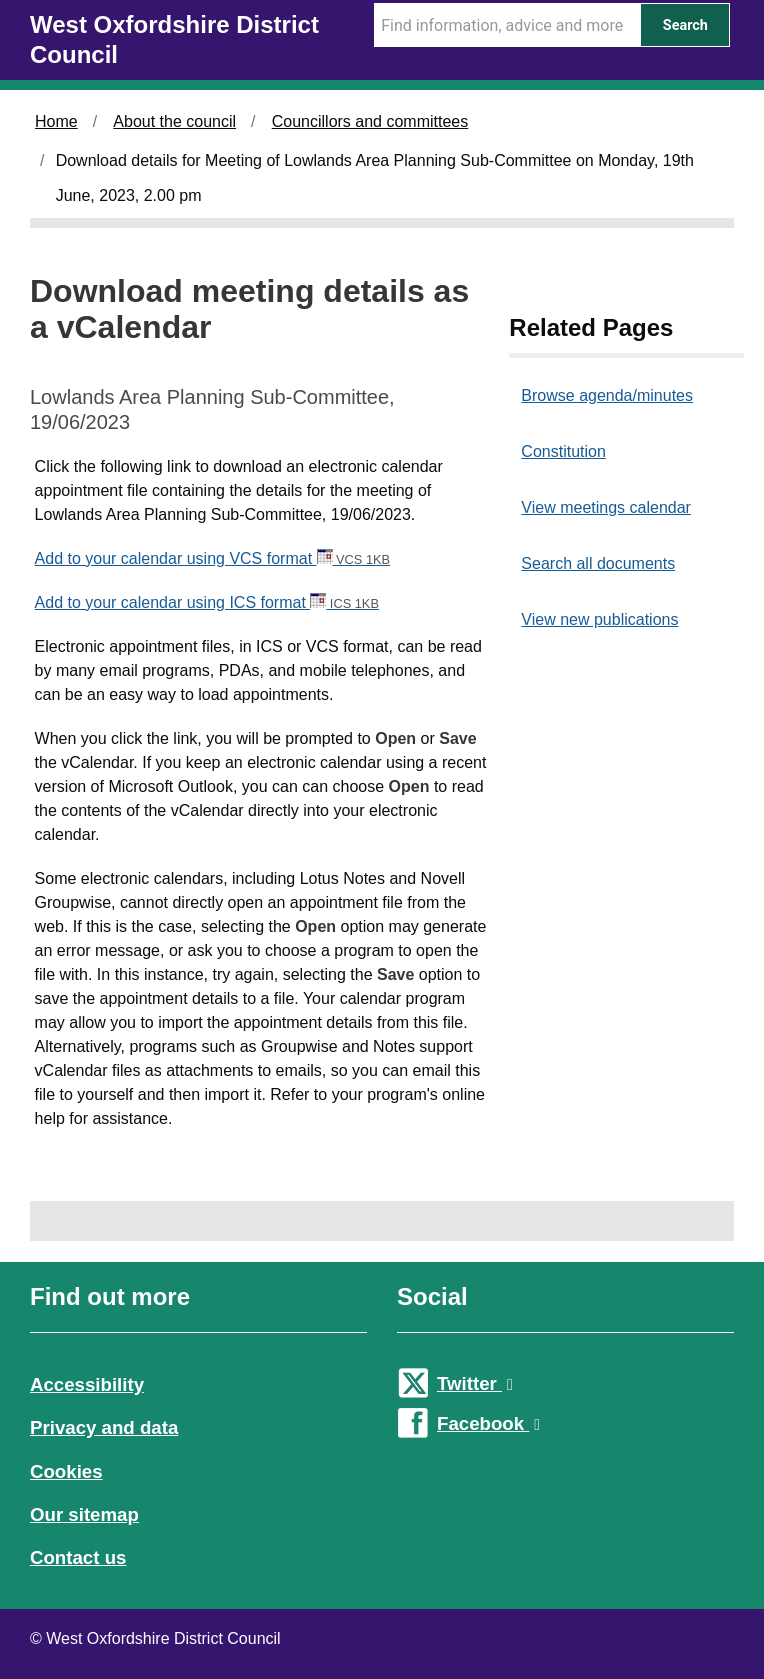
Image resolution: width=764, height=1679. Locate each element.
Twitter (475, 1383)
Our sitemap (84, 1514)
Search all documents (598, 563)
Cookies (66, 1471)
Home (56, 121)
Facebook (488, 1423)
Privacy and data (104, 1427)
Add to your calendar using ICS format (207, 602)
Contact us (78, 1557)
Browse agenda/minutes (607, 395)
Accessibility (87, 1384)
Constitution (563, 451)
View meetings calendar (606, 507)
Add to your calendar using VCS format (213, 558)
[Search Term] (507, 25)
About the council (174, 121)
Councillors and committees (370, 121)
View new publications (599, 619)
